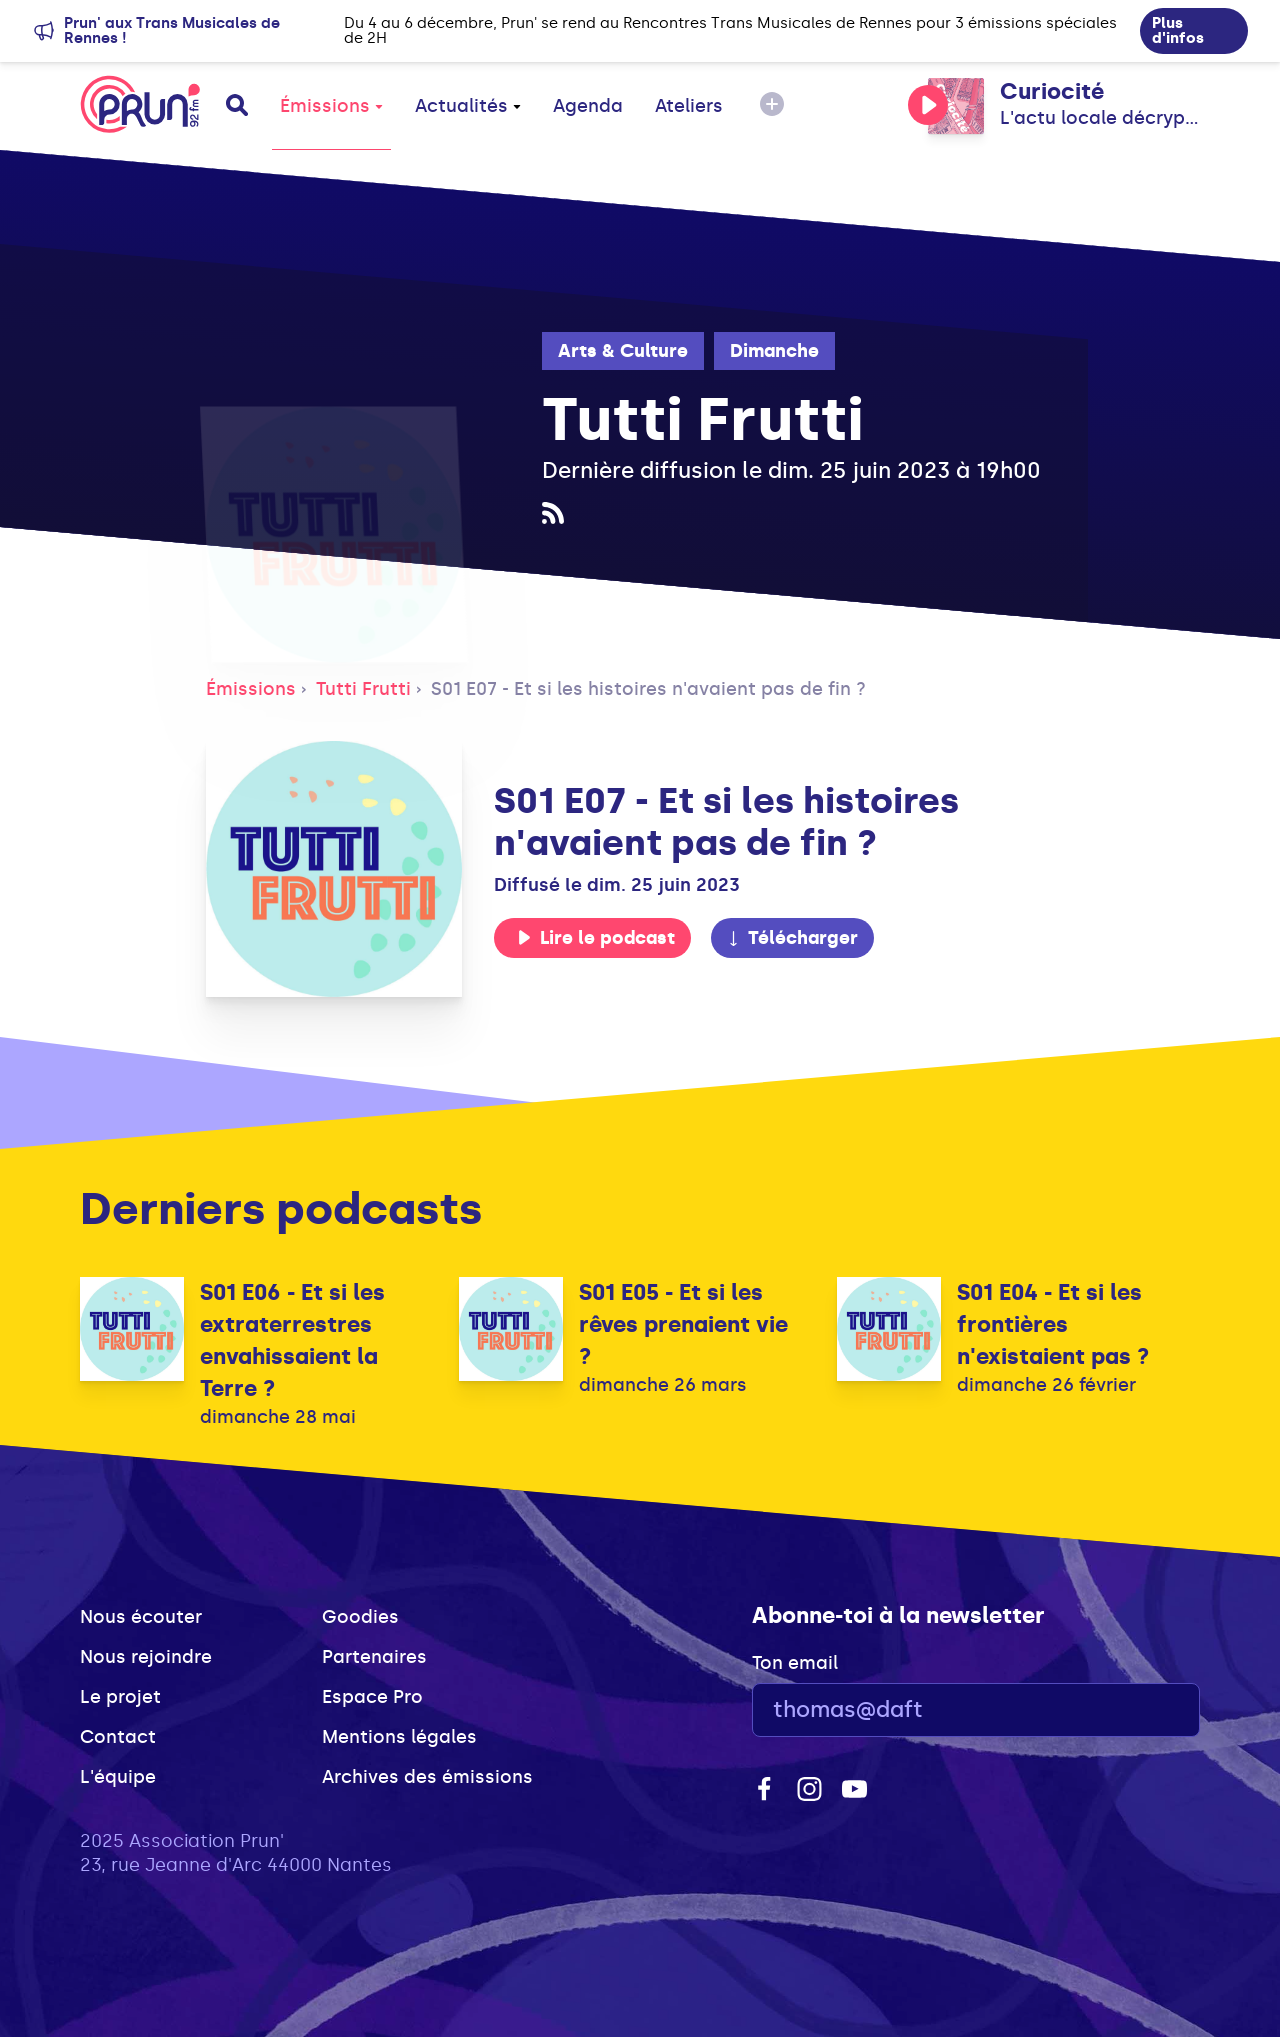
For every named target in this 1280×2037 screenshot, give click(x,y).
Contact (118, 1737)
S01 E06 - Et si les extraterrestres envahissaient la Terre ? (292, 1340)
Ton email (795, 1663)
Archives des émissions (427, 1777)
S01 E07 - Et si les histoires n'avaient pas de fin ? (648, 689)
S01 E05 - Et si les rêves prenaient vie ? (683, 1324)
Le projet (120, 1697)
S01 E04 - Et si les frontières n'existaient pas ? (1053, 1324)
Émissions (331, 106)
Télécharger (792, 938)
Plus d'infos (1178, 30)
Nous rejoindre (146, 1657)
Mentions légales (399, 1737)
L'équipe (118, 1777)
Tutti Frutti (363, 689)
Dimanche (774, 351)
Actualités (468, 106)
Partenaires (374, 1657)
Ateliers (689, 106)
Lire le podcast (596, 938)
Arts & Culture (623, 351)
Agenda (588, 106)
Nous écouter (141, 1617)
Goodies (360, 1617)
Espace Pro (372, 1697)
